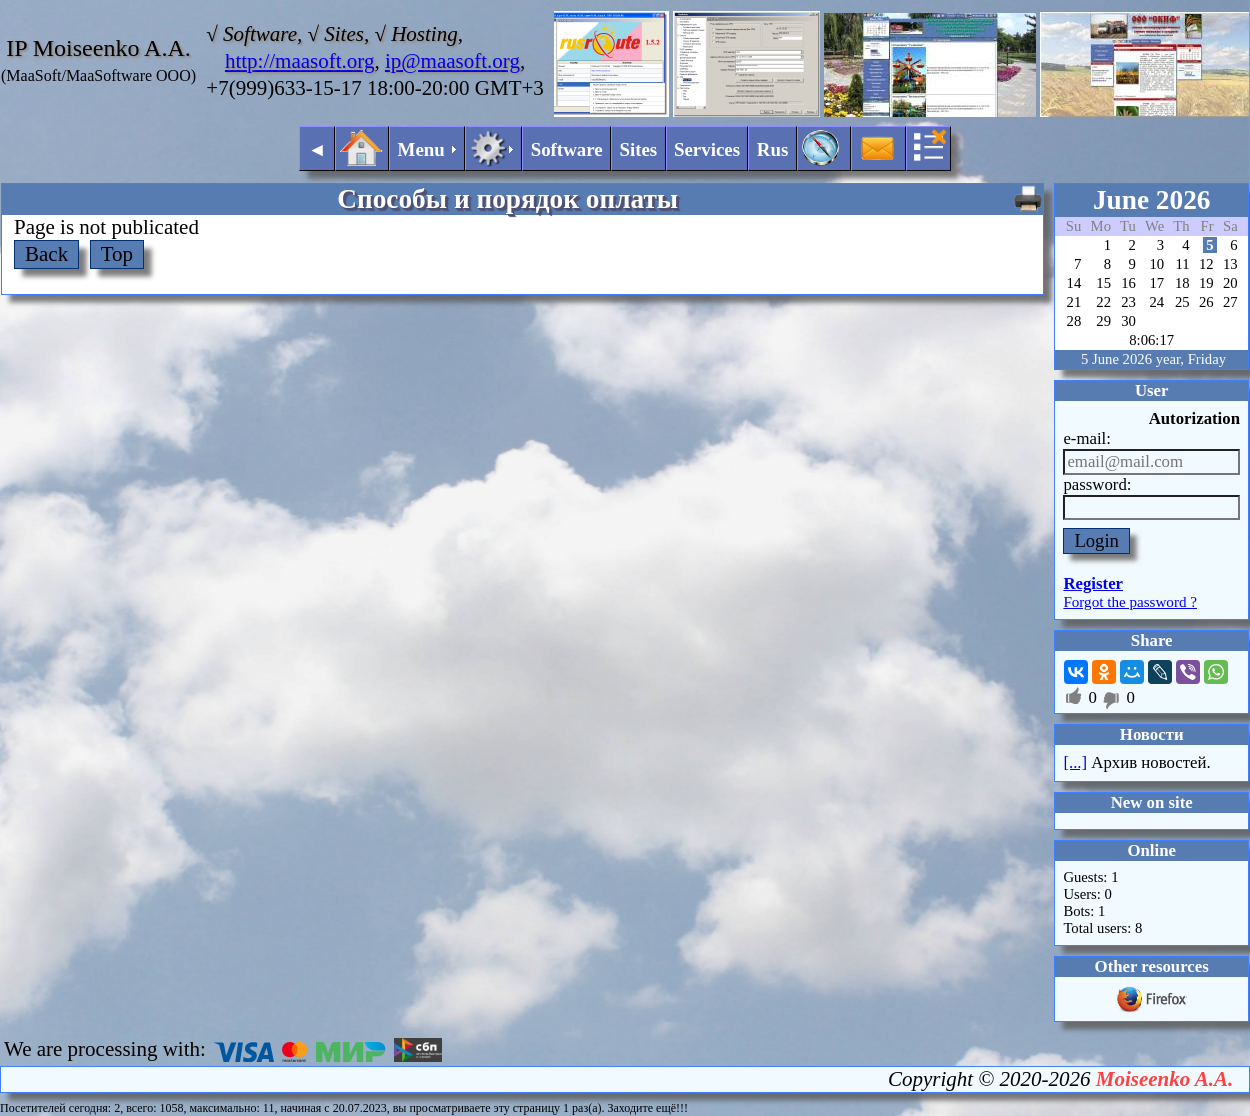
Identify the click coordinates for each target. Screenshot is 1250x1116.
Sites (638, 149)
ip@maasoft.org (452, 61)
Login (1096, 540)
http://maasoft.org (300, 61)
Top (117, 254)
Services (707, 149)
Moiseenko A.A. (1164, 1079)
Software (567, 149)
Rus (773, 149)
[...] (1075, 762)
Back (46, 254)
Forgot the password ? (1130, 602)
